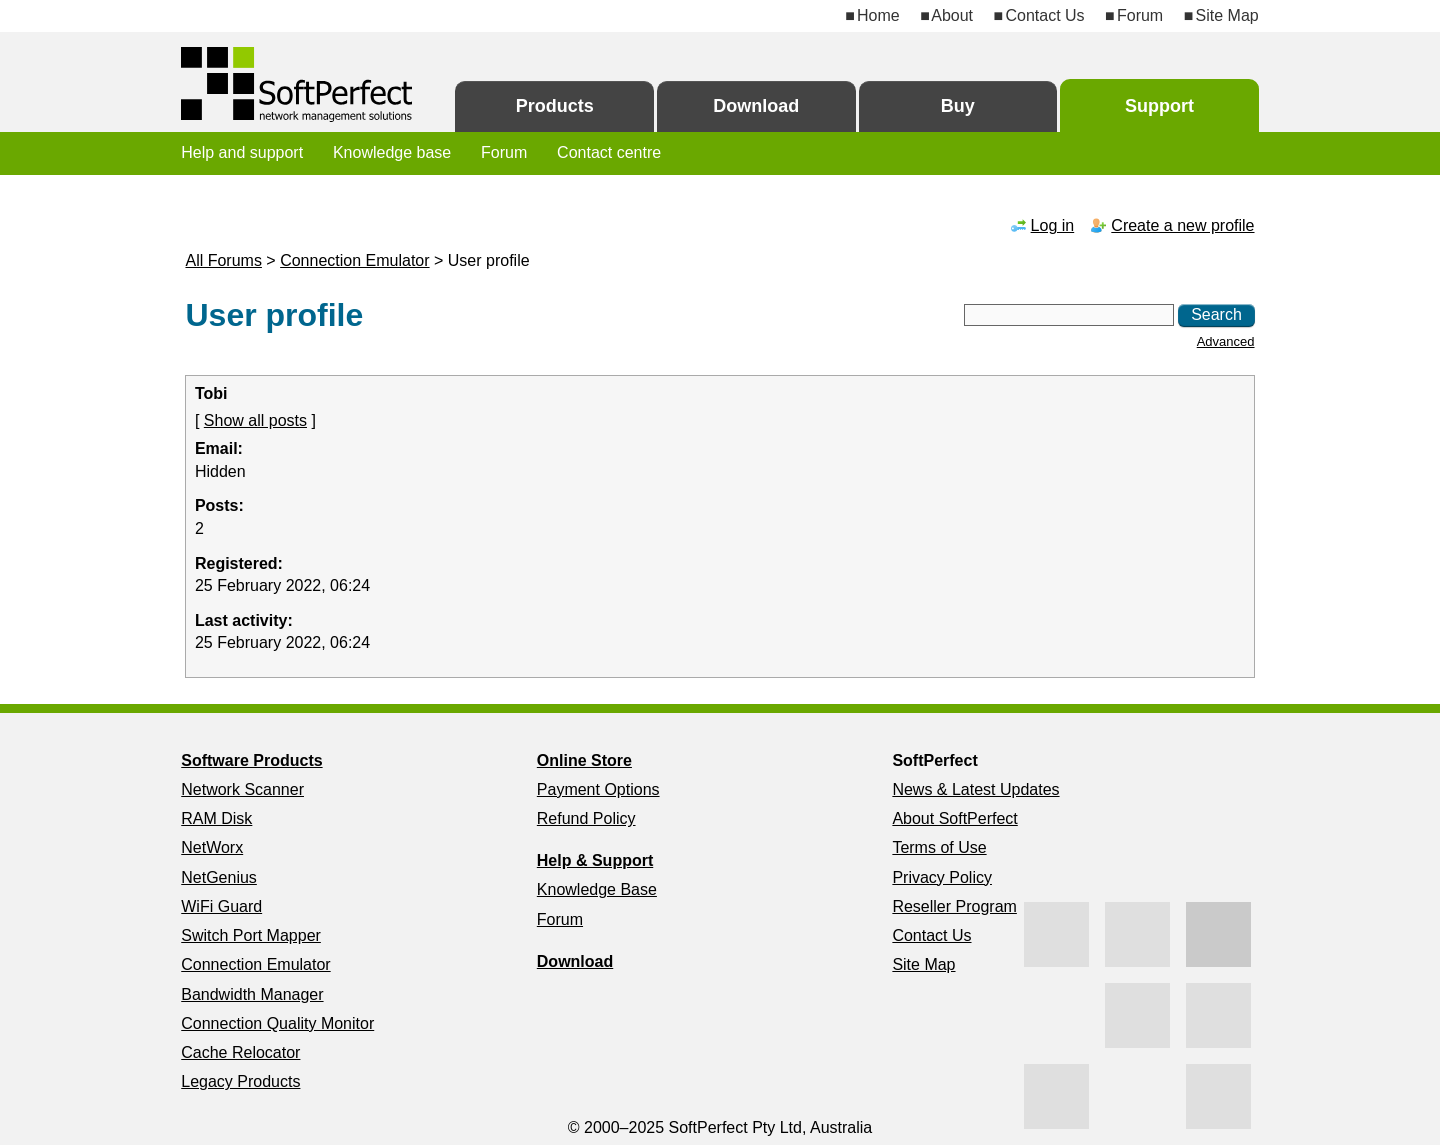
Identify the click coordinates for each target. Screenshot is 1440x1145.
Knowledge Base (597, 889)
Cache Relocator (240, 1052)
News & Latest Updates (975, 789)
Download (756, 106)
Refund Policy (586, 818)
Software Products (251, 760)
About (952, 15)
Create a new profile (1182, 225)
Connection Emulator (354, 260)
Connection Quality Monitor (277, 1023)
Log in (1053, 225)
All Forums (223, 260)
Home (878, 15)
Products (555, 106)
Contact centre (609, 152)
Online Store (584, 760)
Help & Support (595, 860)
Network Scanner (242, 789)
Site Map (1227, 15)
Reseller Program (954, 906)
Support (1159, 106)
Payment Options (598, 789)
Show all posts (255, 420)
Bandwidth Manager (252, 994)
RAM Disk (216, 818)
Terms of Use (939, 847)
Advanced (1226, 341)
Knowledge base (392, 152)
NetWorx (212, 847)
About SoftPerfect (954, 818)
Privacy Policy (942, 877)
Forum (1140, 15)
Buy (958, 106)
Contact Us (1044, 15)
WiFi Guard (221, 906)
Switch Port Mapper (251, 935)
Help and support (242, 152)
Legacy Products (240, 1081)
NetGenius (219, 877)
